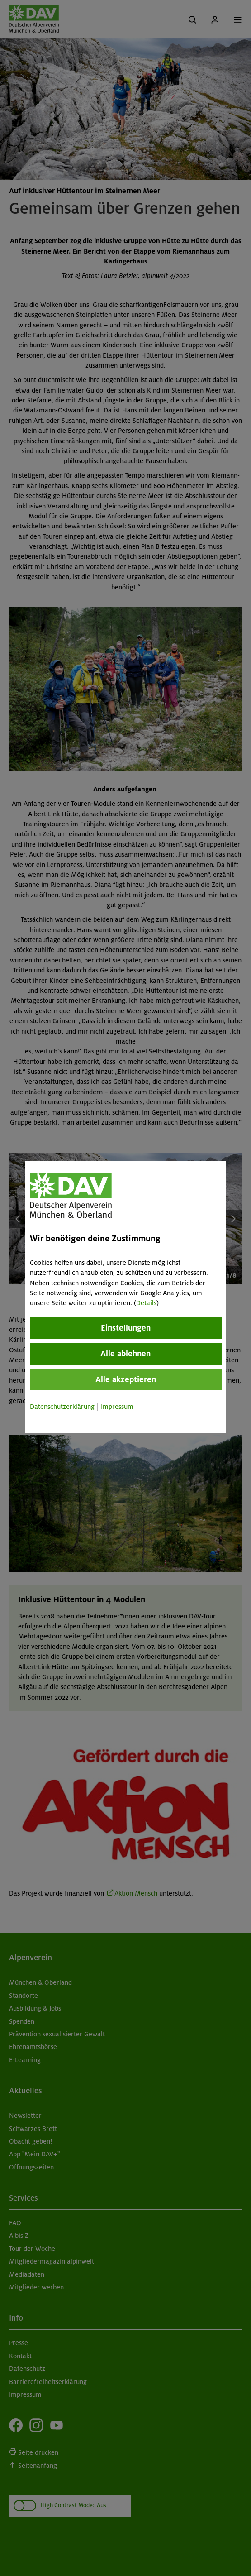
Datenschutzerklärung (62, 1407)
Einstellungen (126, 1328)
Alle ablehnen (125, 1354)
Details (146, 1303)
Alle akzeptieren (125, 1379)
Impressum (117, 1407)
